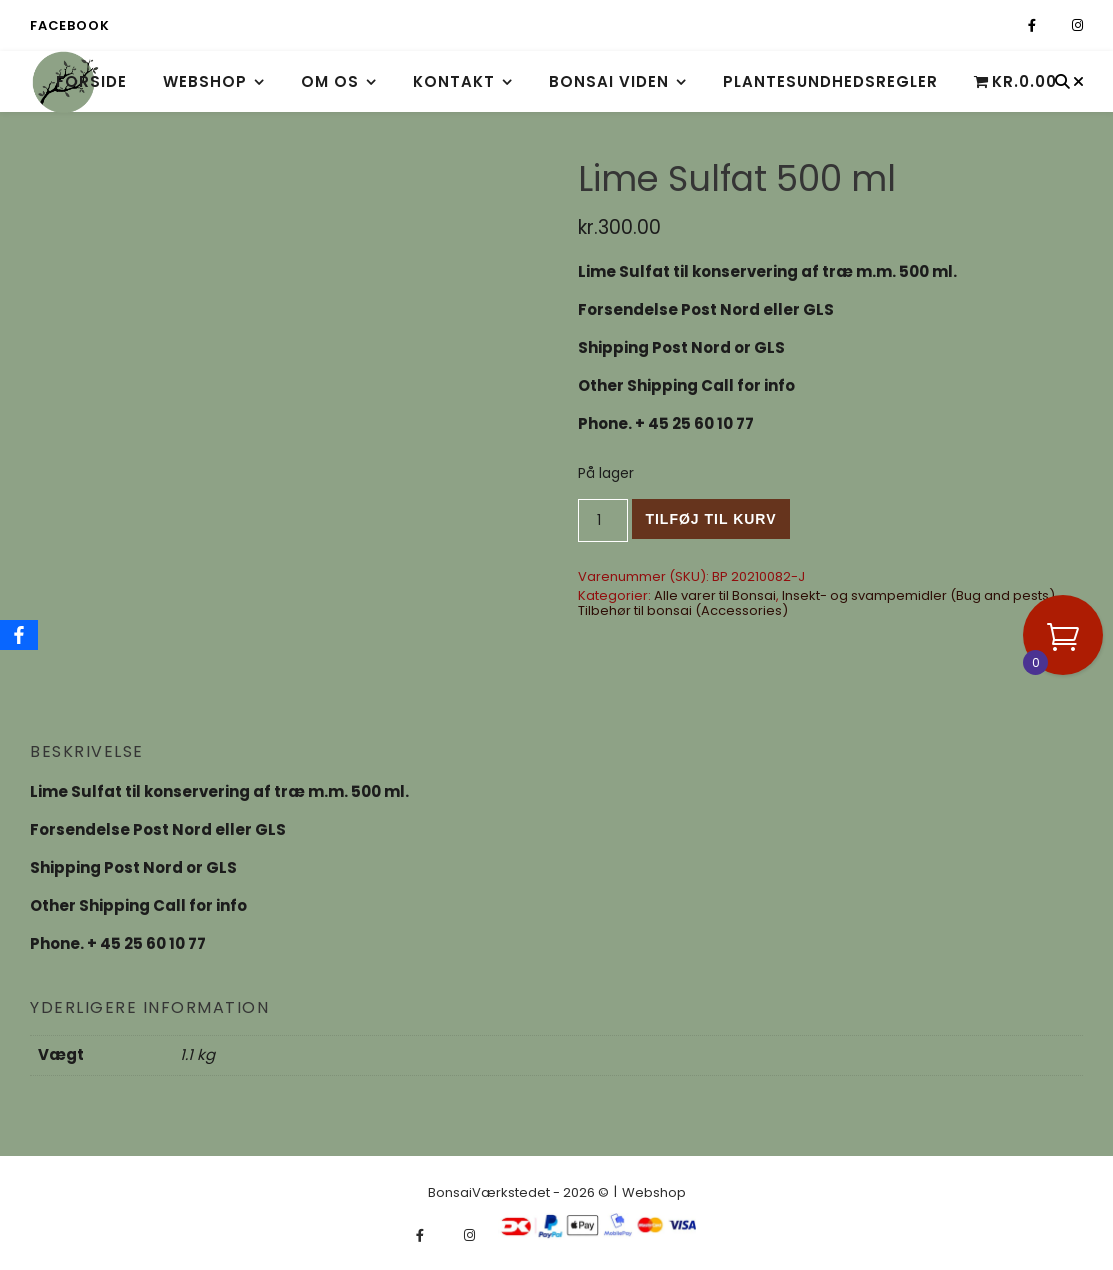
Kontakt (454, 81)
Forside (91, 81)
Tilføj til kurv (710, 519)
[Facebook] (19, 635)
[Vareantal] (603, 520)
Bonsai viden (609, 81)
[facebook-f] (1033, 25)
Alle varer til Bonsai (715, 595)
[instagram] (1077, 25)
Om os (330, 81)
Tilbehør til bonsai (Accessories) (683, 610)
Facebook (69, 25)
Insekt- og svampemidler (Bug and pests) (918, 595)
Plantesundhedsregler (830, 81)
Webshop (205, 81)
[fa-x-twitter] (1055, 25)
